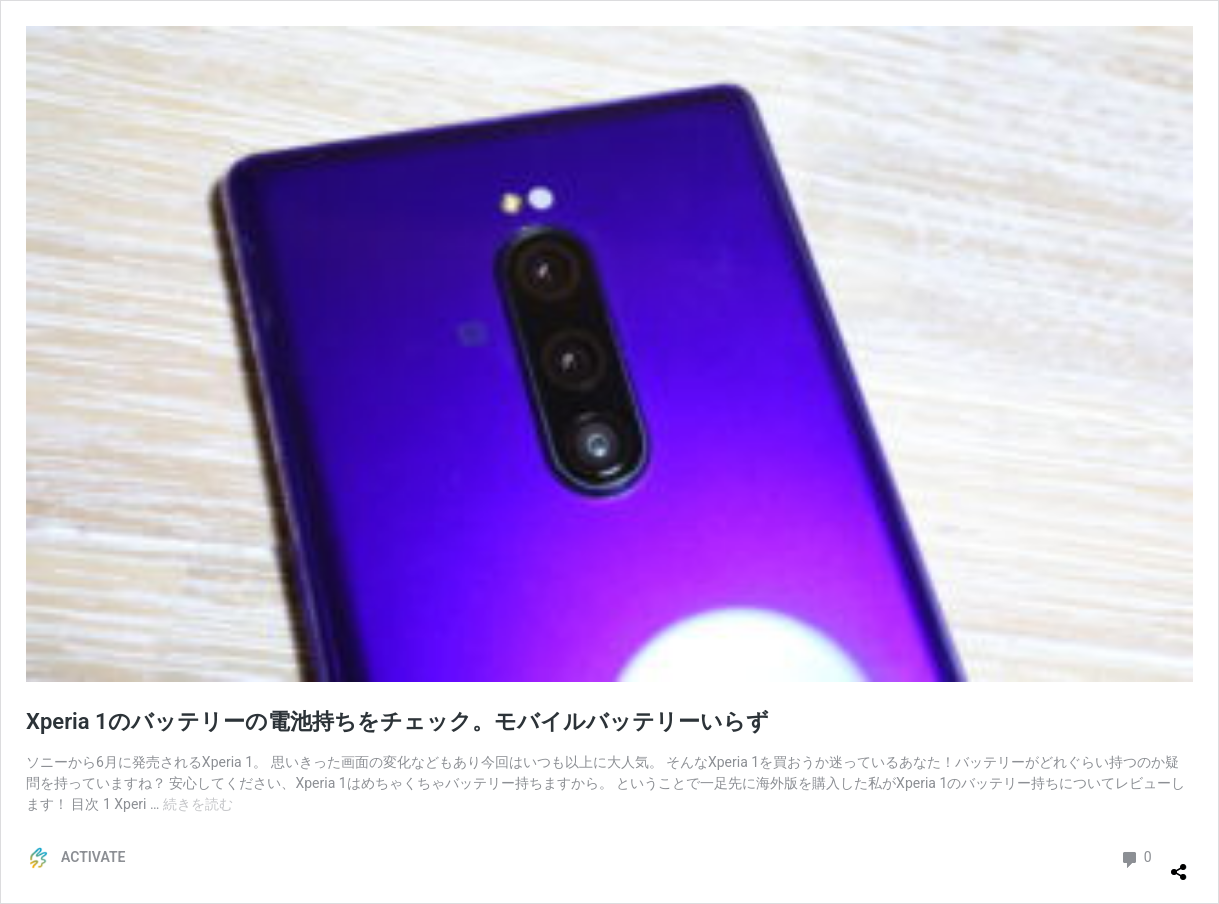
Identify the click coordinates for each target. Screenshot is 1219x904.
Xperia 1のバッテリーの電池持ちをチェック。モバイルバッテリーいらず (397, 721)
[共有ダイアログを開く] (1179, 864)
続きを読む (198, 804)
